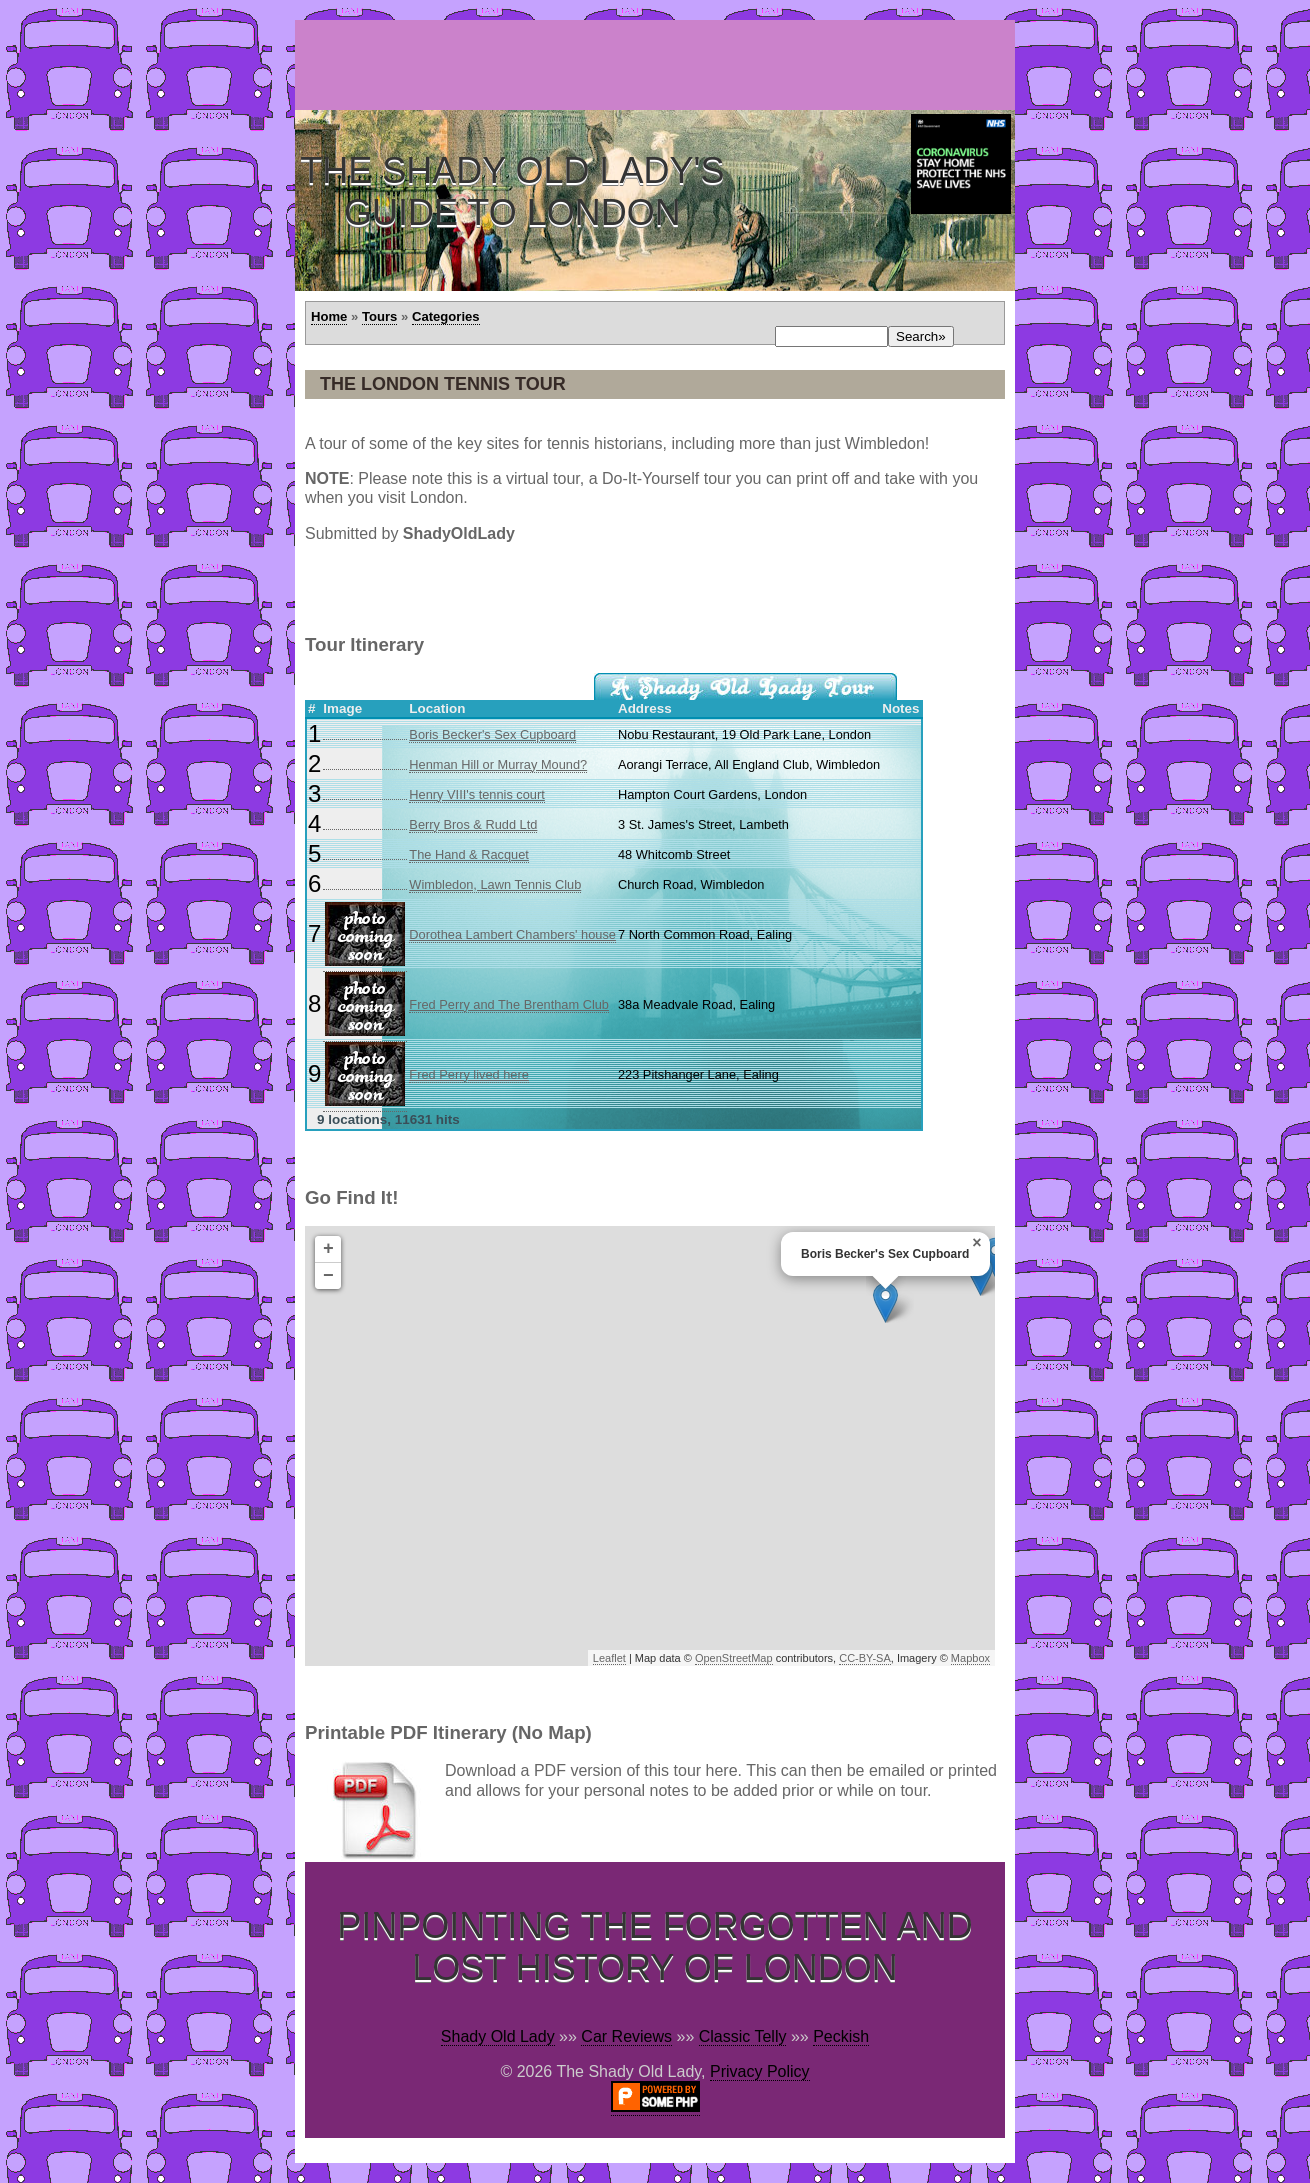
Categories (446, 316)
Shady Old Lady (498, 2036)
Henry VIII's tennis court (476, 794)
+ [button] (328, 1249)
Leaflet (609, 1658)
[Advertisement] (659, 65)
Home (329, 316)
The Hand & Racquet (469, 854)
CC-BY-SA (865, 1658)
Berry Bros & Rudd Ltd (473, 824)
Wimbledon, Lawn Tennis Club (495, 884)
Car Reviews (626, 2036)
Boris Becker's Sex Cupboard (492, 734)
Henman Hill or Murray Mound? (498, 764)
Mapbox (970, 1658)
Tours (379, 316)
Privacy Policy (760, 2071)
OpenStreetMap (734, 1658)
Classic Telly (743, 2036)
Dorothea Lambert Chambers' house (512, 934)
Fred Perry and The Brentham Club (509, 1004)
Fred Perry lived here (468, 1074)
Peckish (841, 2036)
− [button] (328, 1276)
